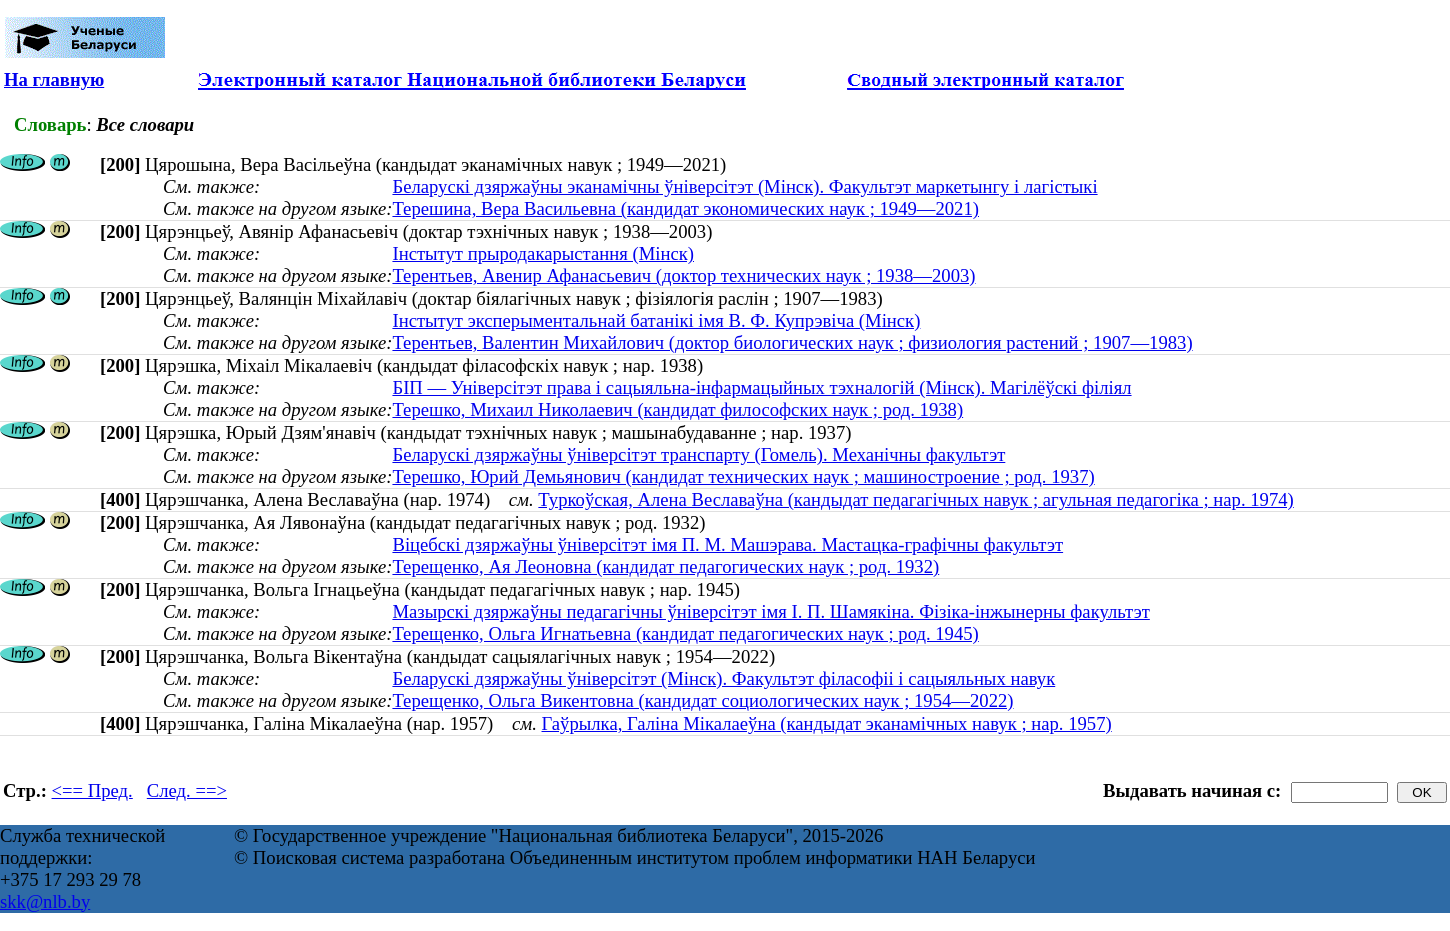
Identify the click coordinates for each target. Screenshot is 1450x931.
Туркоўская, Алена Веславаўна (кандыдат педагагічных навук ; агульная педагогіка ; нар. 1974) (915, 499)
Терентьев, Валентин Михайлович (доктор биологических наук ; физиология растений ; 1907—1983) (792, 342)
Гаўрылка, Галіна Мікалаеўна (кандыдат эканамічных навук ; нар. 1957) (827, 723)
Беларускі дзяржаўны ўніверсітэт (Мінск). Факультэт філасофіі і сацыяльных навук (723, 678)
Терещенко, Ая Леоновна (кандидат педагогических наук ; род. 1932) (665, 566)
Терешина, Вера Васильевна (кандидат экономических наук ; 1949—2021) (685, 208)
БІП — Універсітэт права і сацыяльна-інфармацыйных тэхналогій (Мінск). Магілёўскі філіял (761, 387)
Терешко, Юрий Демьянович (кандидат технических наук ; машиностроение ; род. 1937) (743, 476)
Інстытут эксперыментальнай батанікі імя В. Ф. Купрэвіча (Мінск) (656, 320)
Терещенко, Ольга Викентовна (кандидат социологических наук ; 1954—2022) (702, 700)
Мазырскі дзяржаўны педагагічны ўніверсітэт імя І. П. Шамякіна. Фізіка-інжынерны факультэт (770, 611)
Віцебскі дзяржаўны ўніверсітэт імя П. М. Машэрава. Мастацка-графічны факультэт (727, 544)
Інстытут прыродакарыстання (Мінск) (543, 253)
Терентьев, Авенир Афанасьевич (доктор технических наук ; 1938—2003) (683, 275)
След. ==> (187, 790)
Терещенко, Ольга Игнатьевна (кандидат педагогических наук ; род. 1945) (685, 633)
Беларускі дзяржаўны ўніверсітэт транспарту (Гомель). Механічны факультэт (698, 454)
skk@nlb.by (45, 901)
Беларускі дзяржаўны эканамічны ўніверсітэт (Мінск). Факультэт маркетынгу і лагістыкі (744, 186)
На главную (54, 79)
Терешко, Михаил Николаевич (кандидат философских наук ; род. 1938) (677, 409)
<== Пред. (92, 790)
